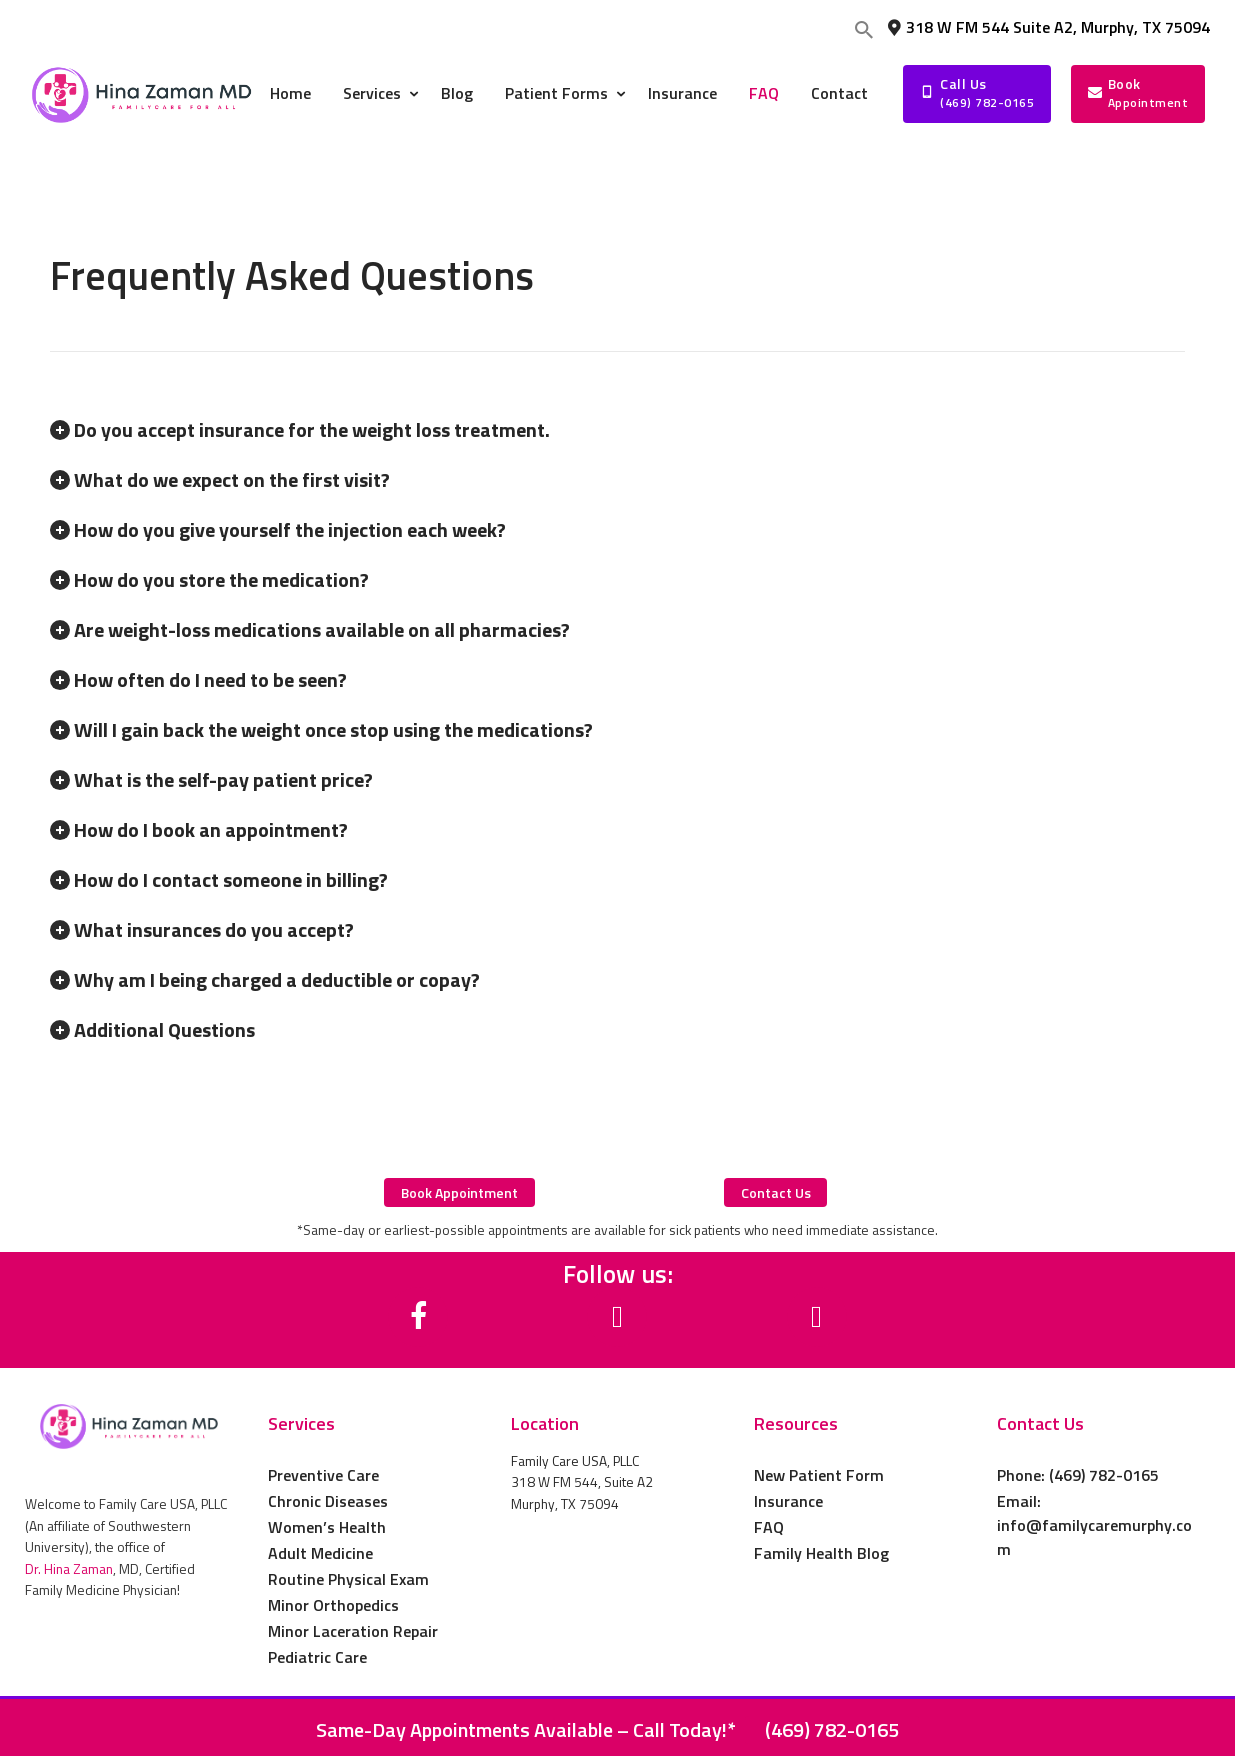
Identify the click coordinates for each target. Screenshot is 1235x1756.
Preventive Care (323, 1475)
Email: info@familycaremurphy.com (1094, 1525)
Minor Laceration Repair (353, 1631)
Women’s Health (327, 1527)
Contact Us (1040, 1424)
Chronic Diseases (328, 1501)
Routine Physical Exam (348, 1579)
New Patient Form (819, 1475)
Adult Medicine (320, 1553)
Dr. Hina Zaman (69, 1569)
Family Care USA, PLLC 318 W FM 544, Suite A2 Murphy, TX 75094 (582, 1482)
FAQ (769, 1527)
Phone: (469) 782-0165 (1078, 1475)
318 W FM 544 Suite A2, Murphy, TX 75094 (1048, 27)
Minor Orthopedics (333, 1605)
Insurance (788, 1501)
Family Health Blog (821, 1553)
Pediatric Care (317, 1657)
